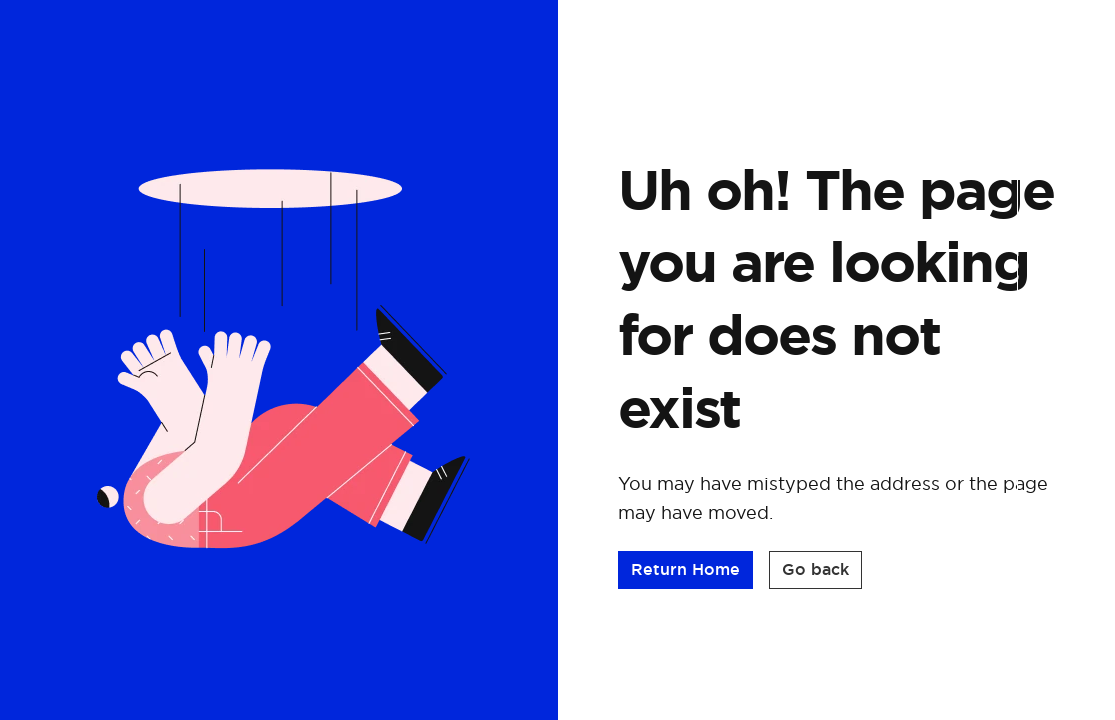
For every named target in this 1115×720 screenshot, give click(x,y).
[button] (686, 576)
